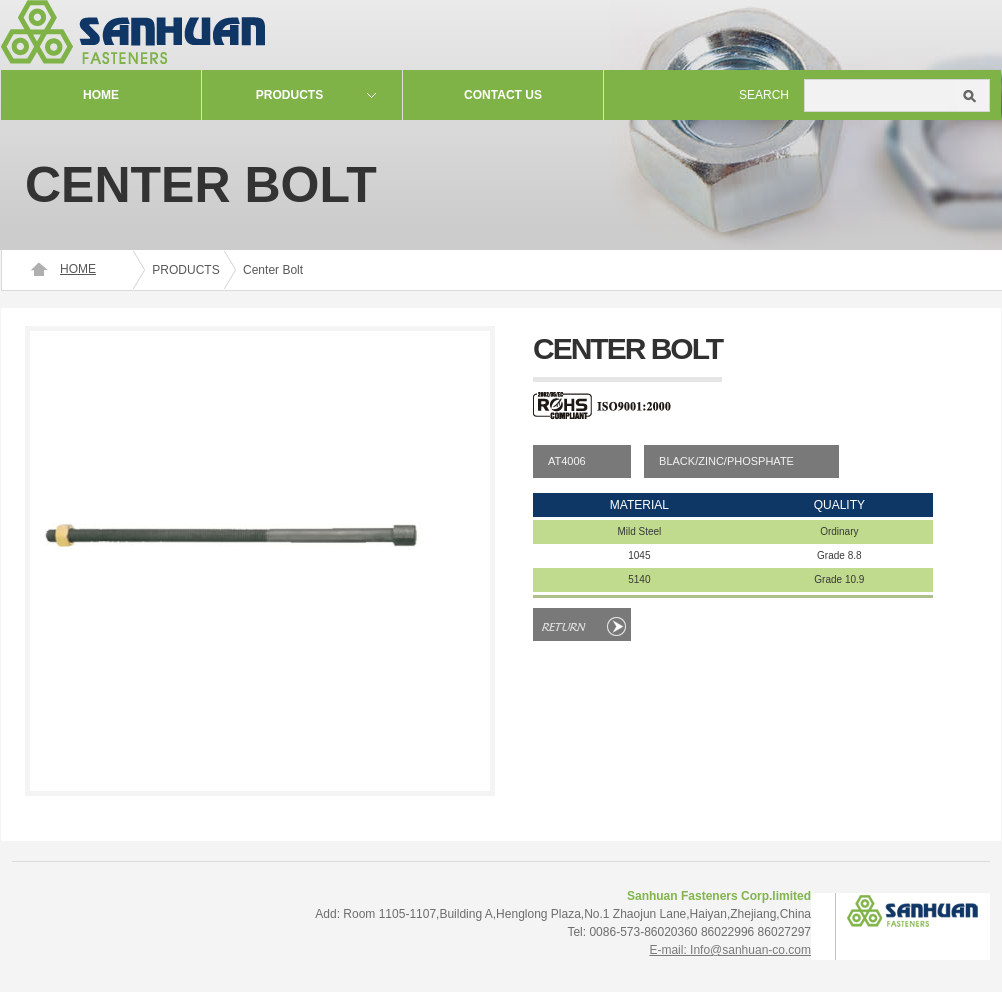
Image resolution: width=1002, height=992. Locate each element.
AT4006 (567, 461)
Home (101, 95)
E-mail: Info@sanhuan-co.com (730, 950)
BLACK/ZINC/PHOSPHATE (726, 461)
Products (289, 95)
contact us (503, 95)
